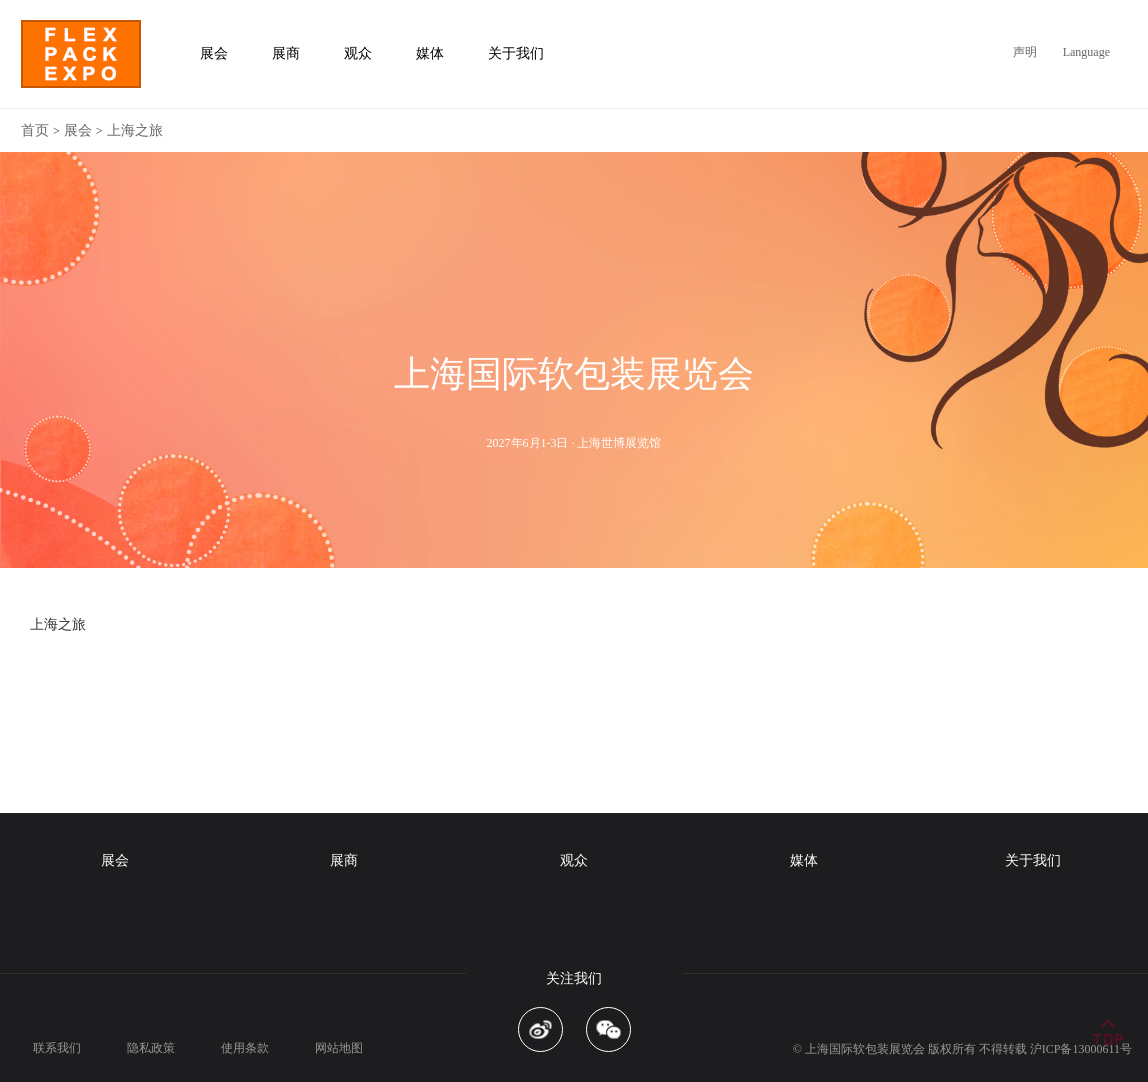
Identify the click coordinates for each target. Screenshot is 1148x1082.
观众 (574, 860)
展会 (78, 130)
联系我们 (57, 1048)
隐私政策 (151, 1048)
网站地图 (339, 1048)
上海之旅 (135, 130)
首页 (35, 130)
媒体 (804, 860)
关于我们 (1033, 860)
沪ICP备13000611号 (1081, 1049)
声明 (1025, 52)
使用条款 (245, 1048)
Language (1086, 52)
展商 (344, 860)
